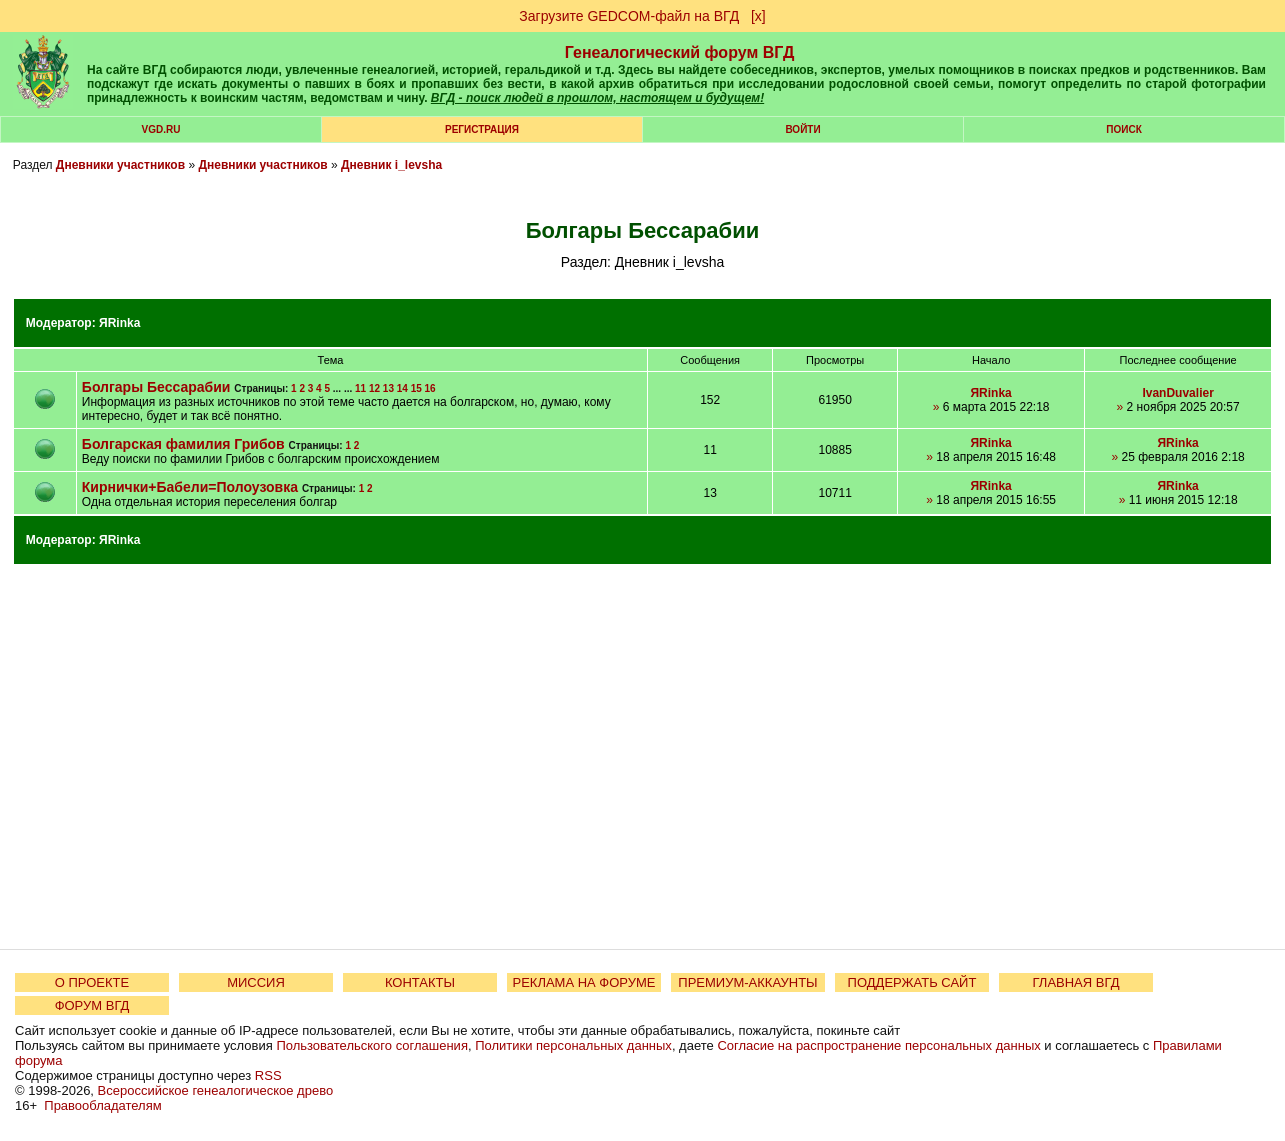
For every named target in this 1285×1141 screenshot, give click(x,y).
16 (430, 388)
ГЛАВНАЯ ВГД (1076, 982)
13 (388, 388)
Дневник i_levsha (391, 165)
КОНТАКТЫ (420, 982)
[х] (758, 16)
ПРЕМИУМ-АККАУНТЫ (747, 982)
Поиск (1123, 129)
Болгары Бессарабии (156, 387)
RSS (268, 1075)
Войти (802, 129)
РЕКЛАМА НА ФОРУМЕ (583, 982)
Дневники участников (120, 165)
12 (374, 388)
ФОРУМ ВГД (92, 1005)
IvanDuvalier (1177, 393)
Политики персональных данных (573, 1045)
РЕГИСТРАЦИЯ (482, 129)
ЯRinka (119, 323)
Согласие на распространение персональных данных (878, 1045)
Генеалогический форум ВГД (680, 52)
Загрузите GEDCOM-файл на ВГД (629, 16)
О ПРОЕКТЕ (92, 982)
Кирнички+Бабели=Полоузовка (190, 487)
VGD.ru (161, 129)
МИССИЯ (256, 982)
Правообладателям (102, 1105)
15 (416, 388)
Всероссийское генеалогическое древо (216, 1090)
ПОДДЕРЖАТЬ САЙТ (912, 982)
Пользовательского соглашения (372, 1045)
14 (402, 388)
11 (360, 388)
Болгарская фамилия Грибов (183, 444)
